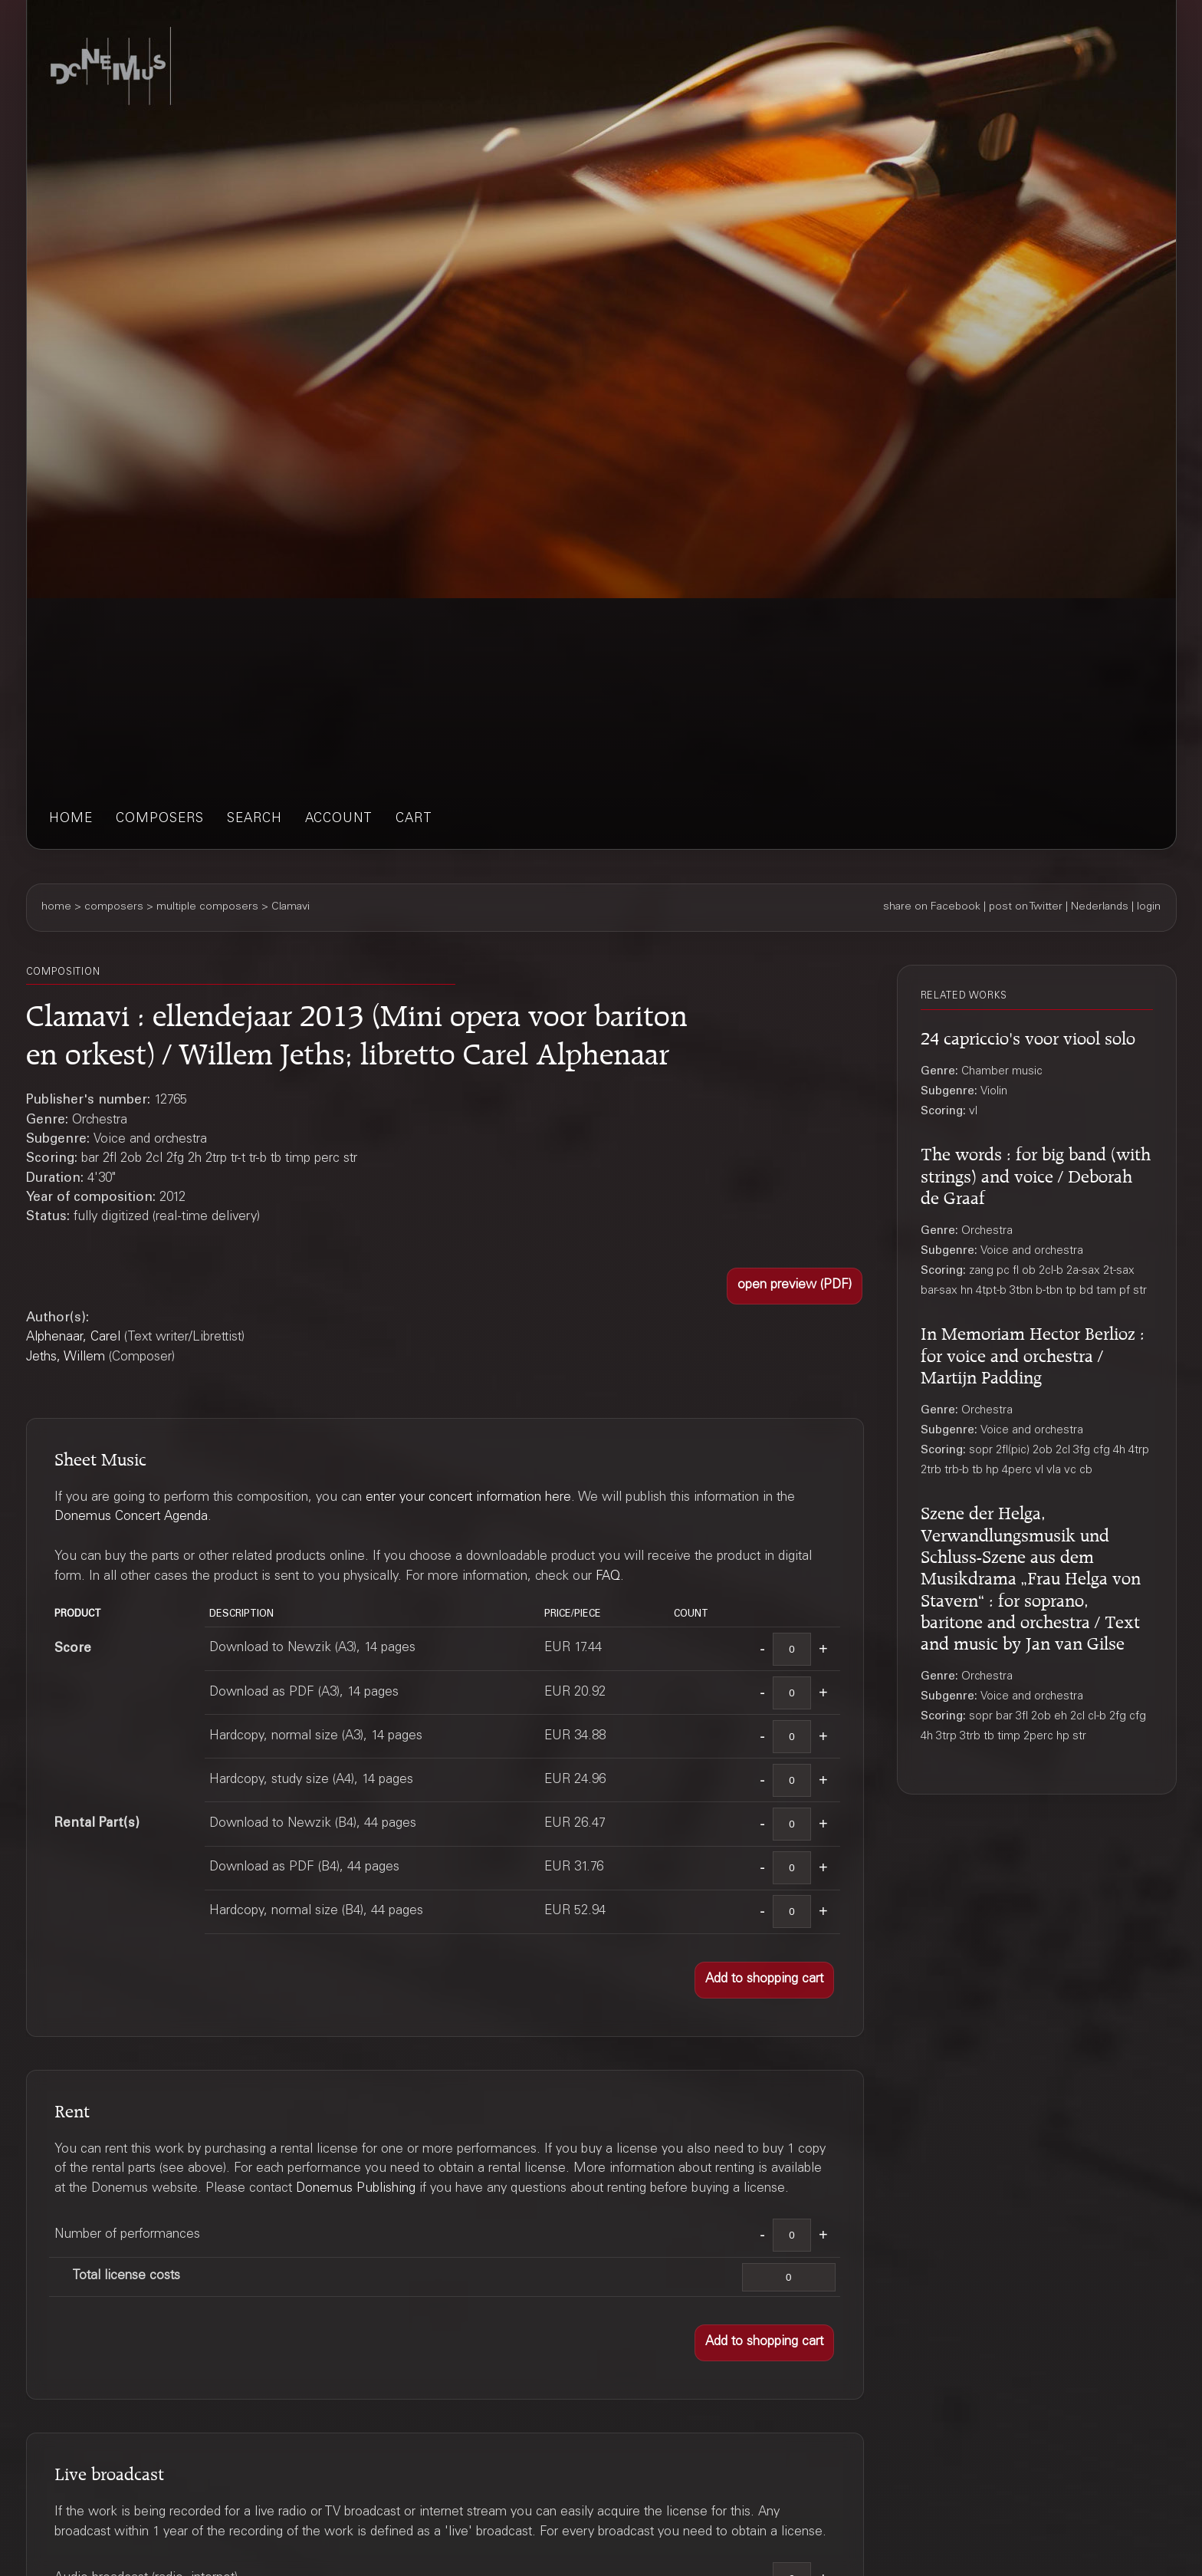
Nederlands (1099, 907)
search (254, 819)
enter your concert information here (468, 1498)
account (339, 819)
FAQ (608, 1577)
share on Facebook (931, 907)
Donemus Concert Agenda (131, 1517)
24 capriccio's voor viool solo (1028, 1036)
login (1149, 907)
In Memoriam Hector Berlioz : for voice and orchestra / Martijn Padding (1033, 1353)
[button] (794, 1286)
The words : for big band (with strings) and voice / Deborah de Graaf (1036, 1173)
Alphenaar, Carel (73, 1337)
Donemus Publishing (355, 2189)
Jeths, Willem (65, 1357)
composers (160, 819)
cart (414, 819)
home (71, 819)
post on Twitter (1025, 907)
